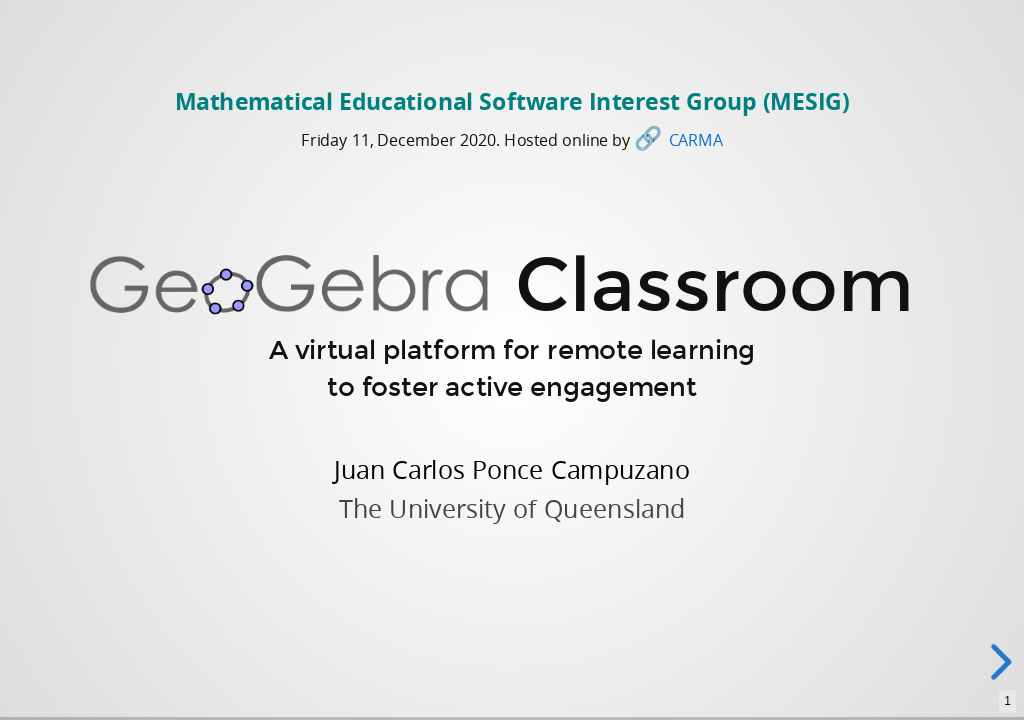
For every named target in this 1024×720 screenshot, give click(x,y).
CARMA (696, 139)
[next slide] (1003, 662)
